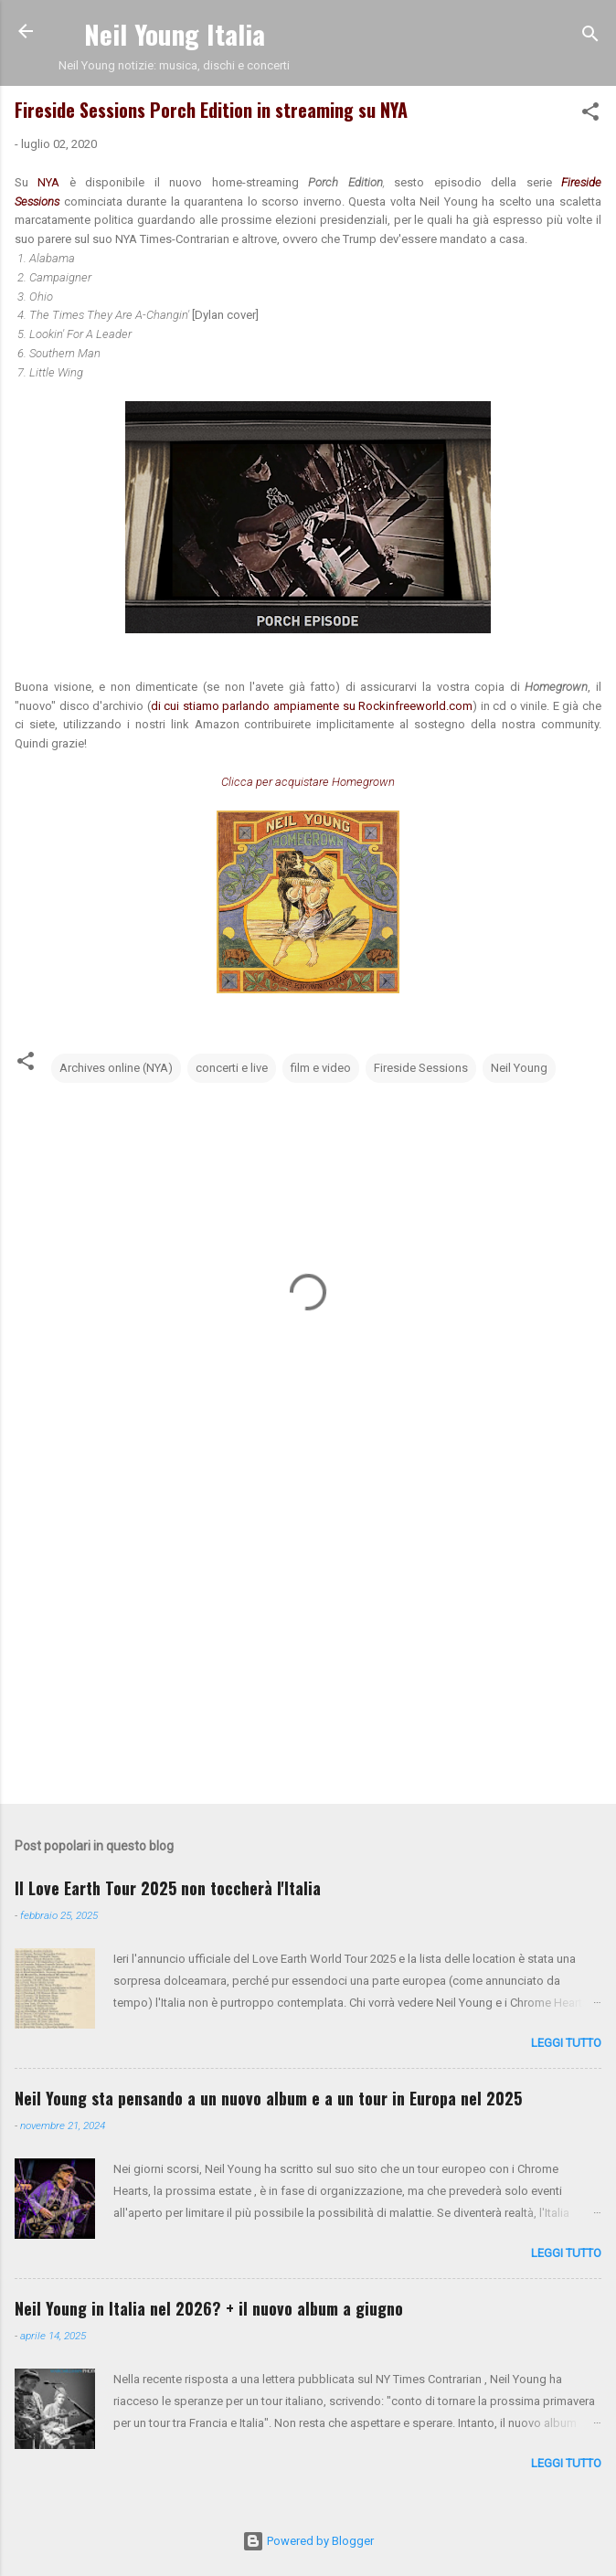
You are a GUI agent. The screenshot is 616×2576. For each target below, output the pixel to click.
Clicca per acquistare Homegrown (308, 782)
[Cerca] (590, 37)
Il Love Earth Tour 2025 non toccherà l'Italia (168, 1888)
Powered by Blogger (308, 2541)
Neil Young (519, 1068)
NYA (53, 182)
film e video (321, 1068)
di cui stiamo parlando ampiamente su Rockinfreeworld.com (312, 706)
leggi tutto (566, 2043)
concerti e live (232, 1068)
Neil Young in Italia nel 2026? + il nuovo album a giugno (209, 2308)
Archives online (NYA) (116, 1068)
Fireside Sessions (421, 1068)
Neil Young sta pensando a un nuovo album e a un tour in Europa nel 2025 (268, 2098)
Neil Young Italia (174, 33)
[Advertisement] (308, 1647)
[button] (590, 115)
